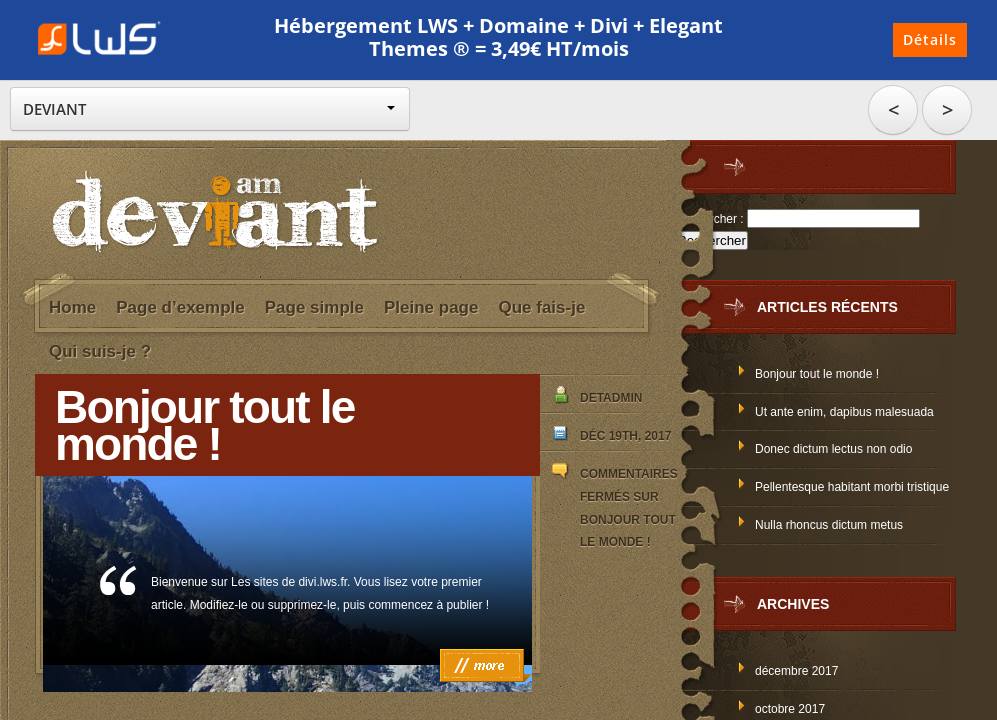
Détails (930, 39)
